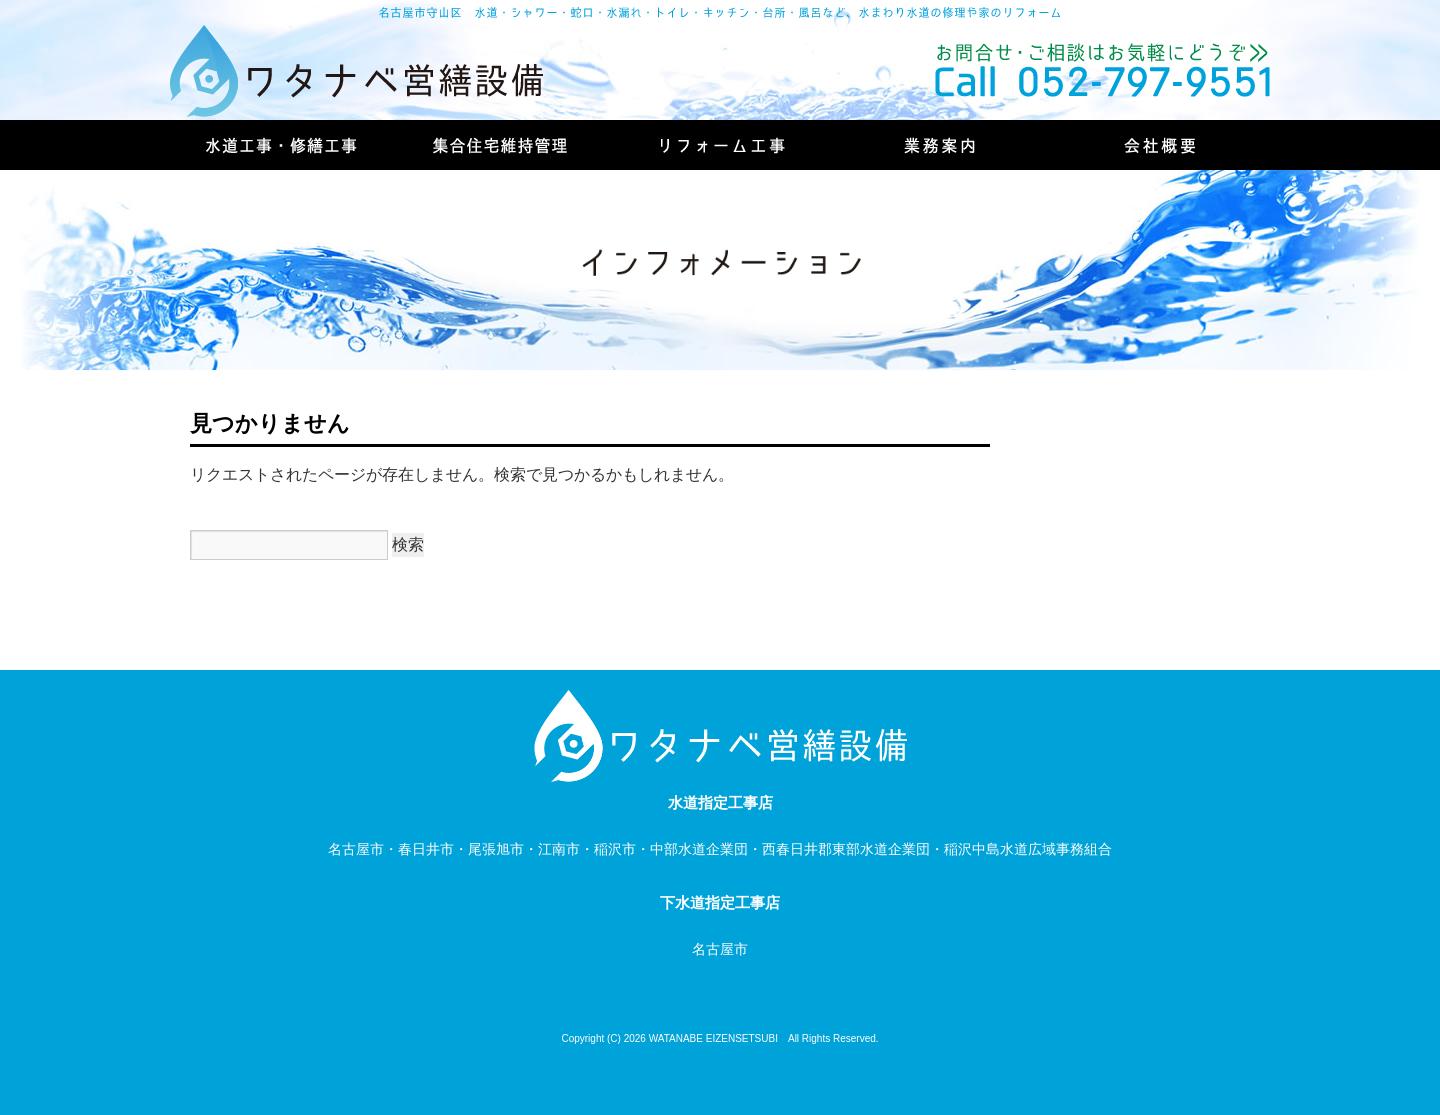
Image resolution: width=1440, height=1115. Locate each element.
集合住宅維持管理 (500, 145)
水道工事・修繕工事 (280, 145)
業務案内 (940, 145)
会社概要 (1160, 145)
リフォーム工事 (720, 145)
